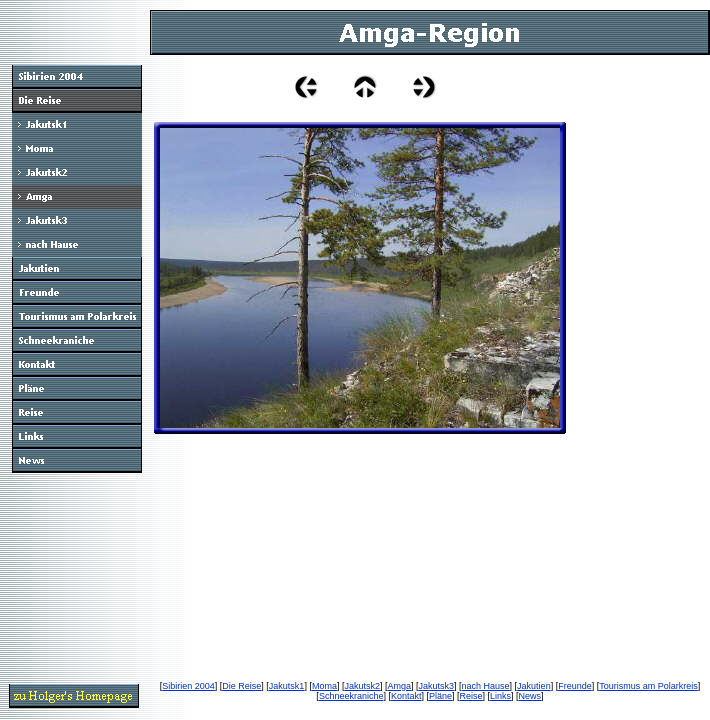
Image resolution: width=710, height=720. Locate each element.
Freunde (575, 686)
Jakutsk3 (437, 686)
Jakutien (534, 686)
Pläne (440, 696)
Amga (399, 686)
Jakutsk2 (362, 686)
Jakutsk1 (287, 686)
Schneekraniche (351, 696)
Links (500, 696)
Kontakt (406, 696)
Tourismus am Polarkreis (648, 686)
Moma (324, 686)
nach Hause (486, 686)
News (530, 696)
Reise (471, 696)
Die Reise (241, 686)
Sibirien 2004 (188, 686)
